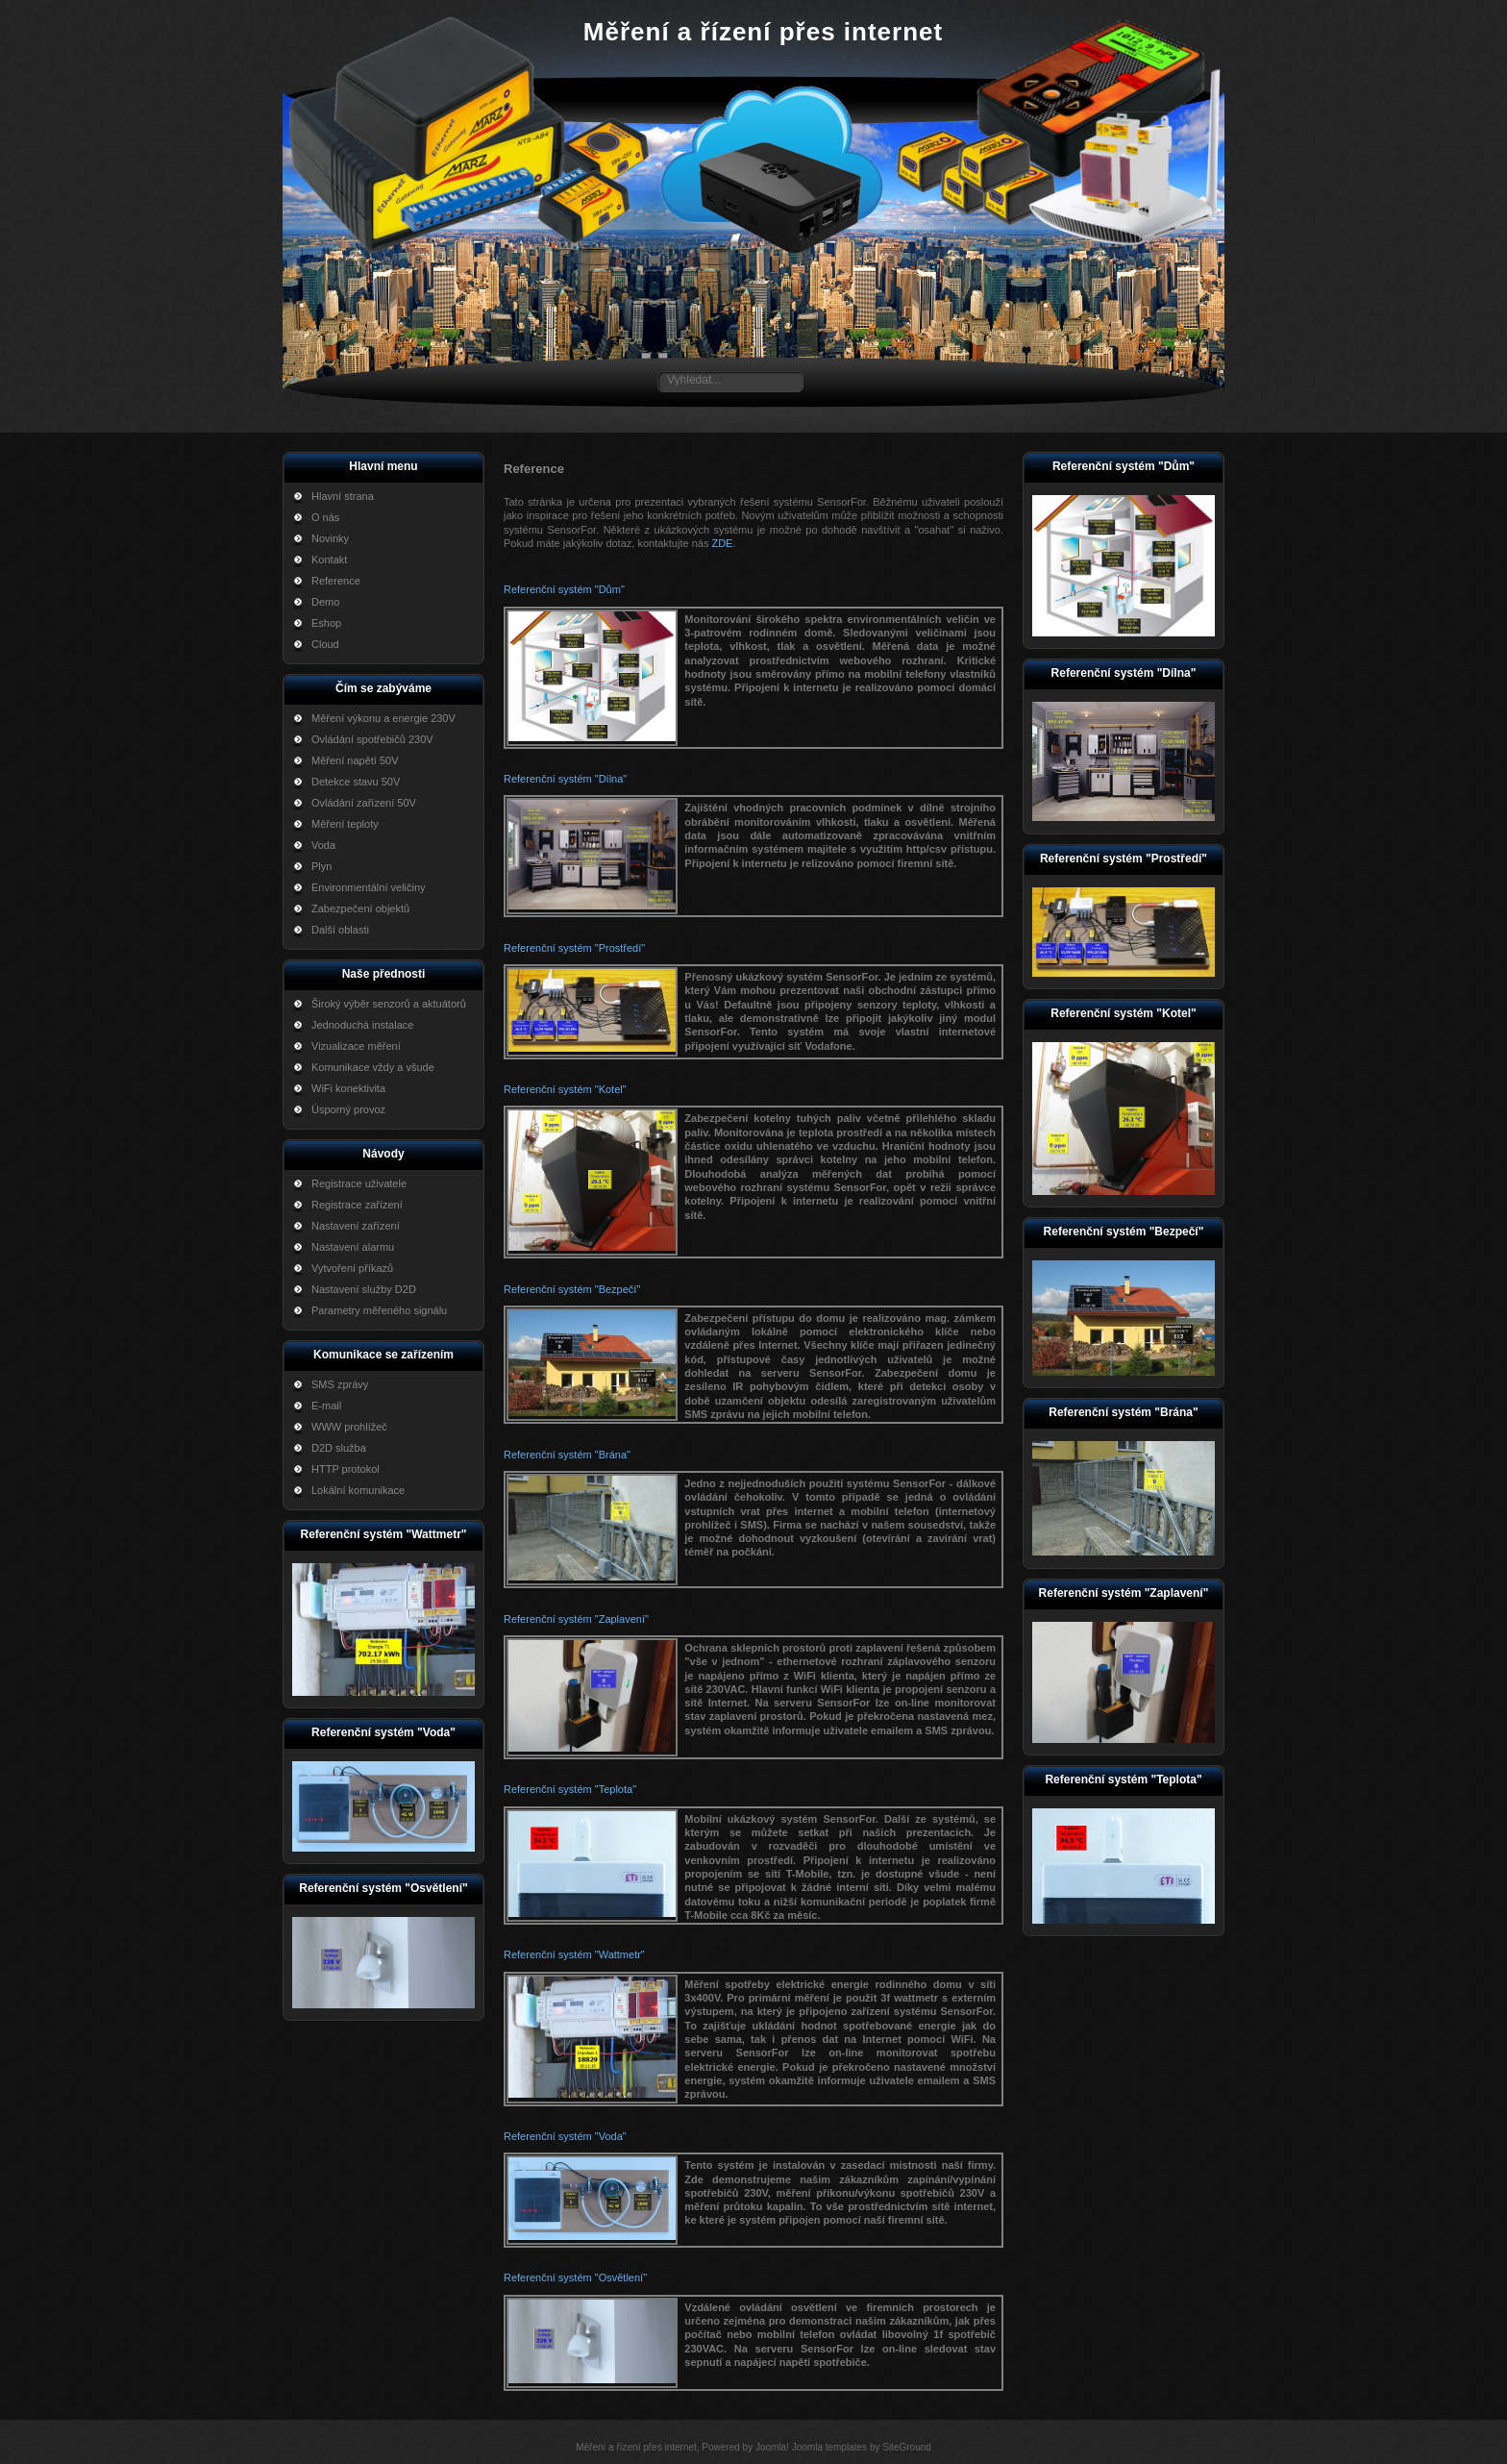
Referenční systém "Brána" (567, 1454)
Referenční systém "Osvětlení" (575, 2277)
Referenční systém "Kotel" (565, 1089)
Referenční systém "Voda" (565, 2136)
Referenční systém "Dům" (564, 589)
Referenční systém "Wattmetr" (574, 1954)
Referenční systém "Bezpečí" (572, 1289)
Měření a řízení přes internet (763, 31)
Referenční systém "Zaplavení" (576, 1619)
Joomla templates (829, 2447)
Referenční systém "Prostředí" (574, 948)
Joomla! (772, 2447)
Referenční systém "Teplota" (570, 1789)
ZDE (721, 543)
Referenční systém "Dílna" (565, 778)
